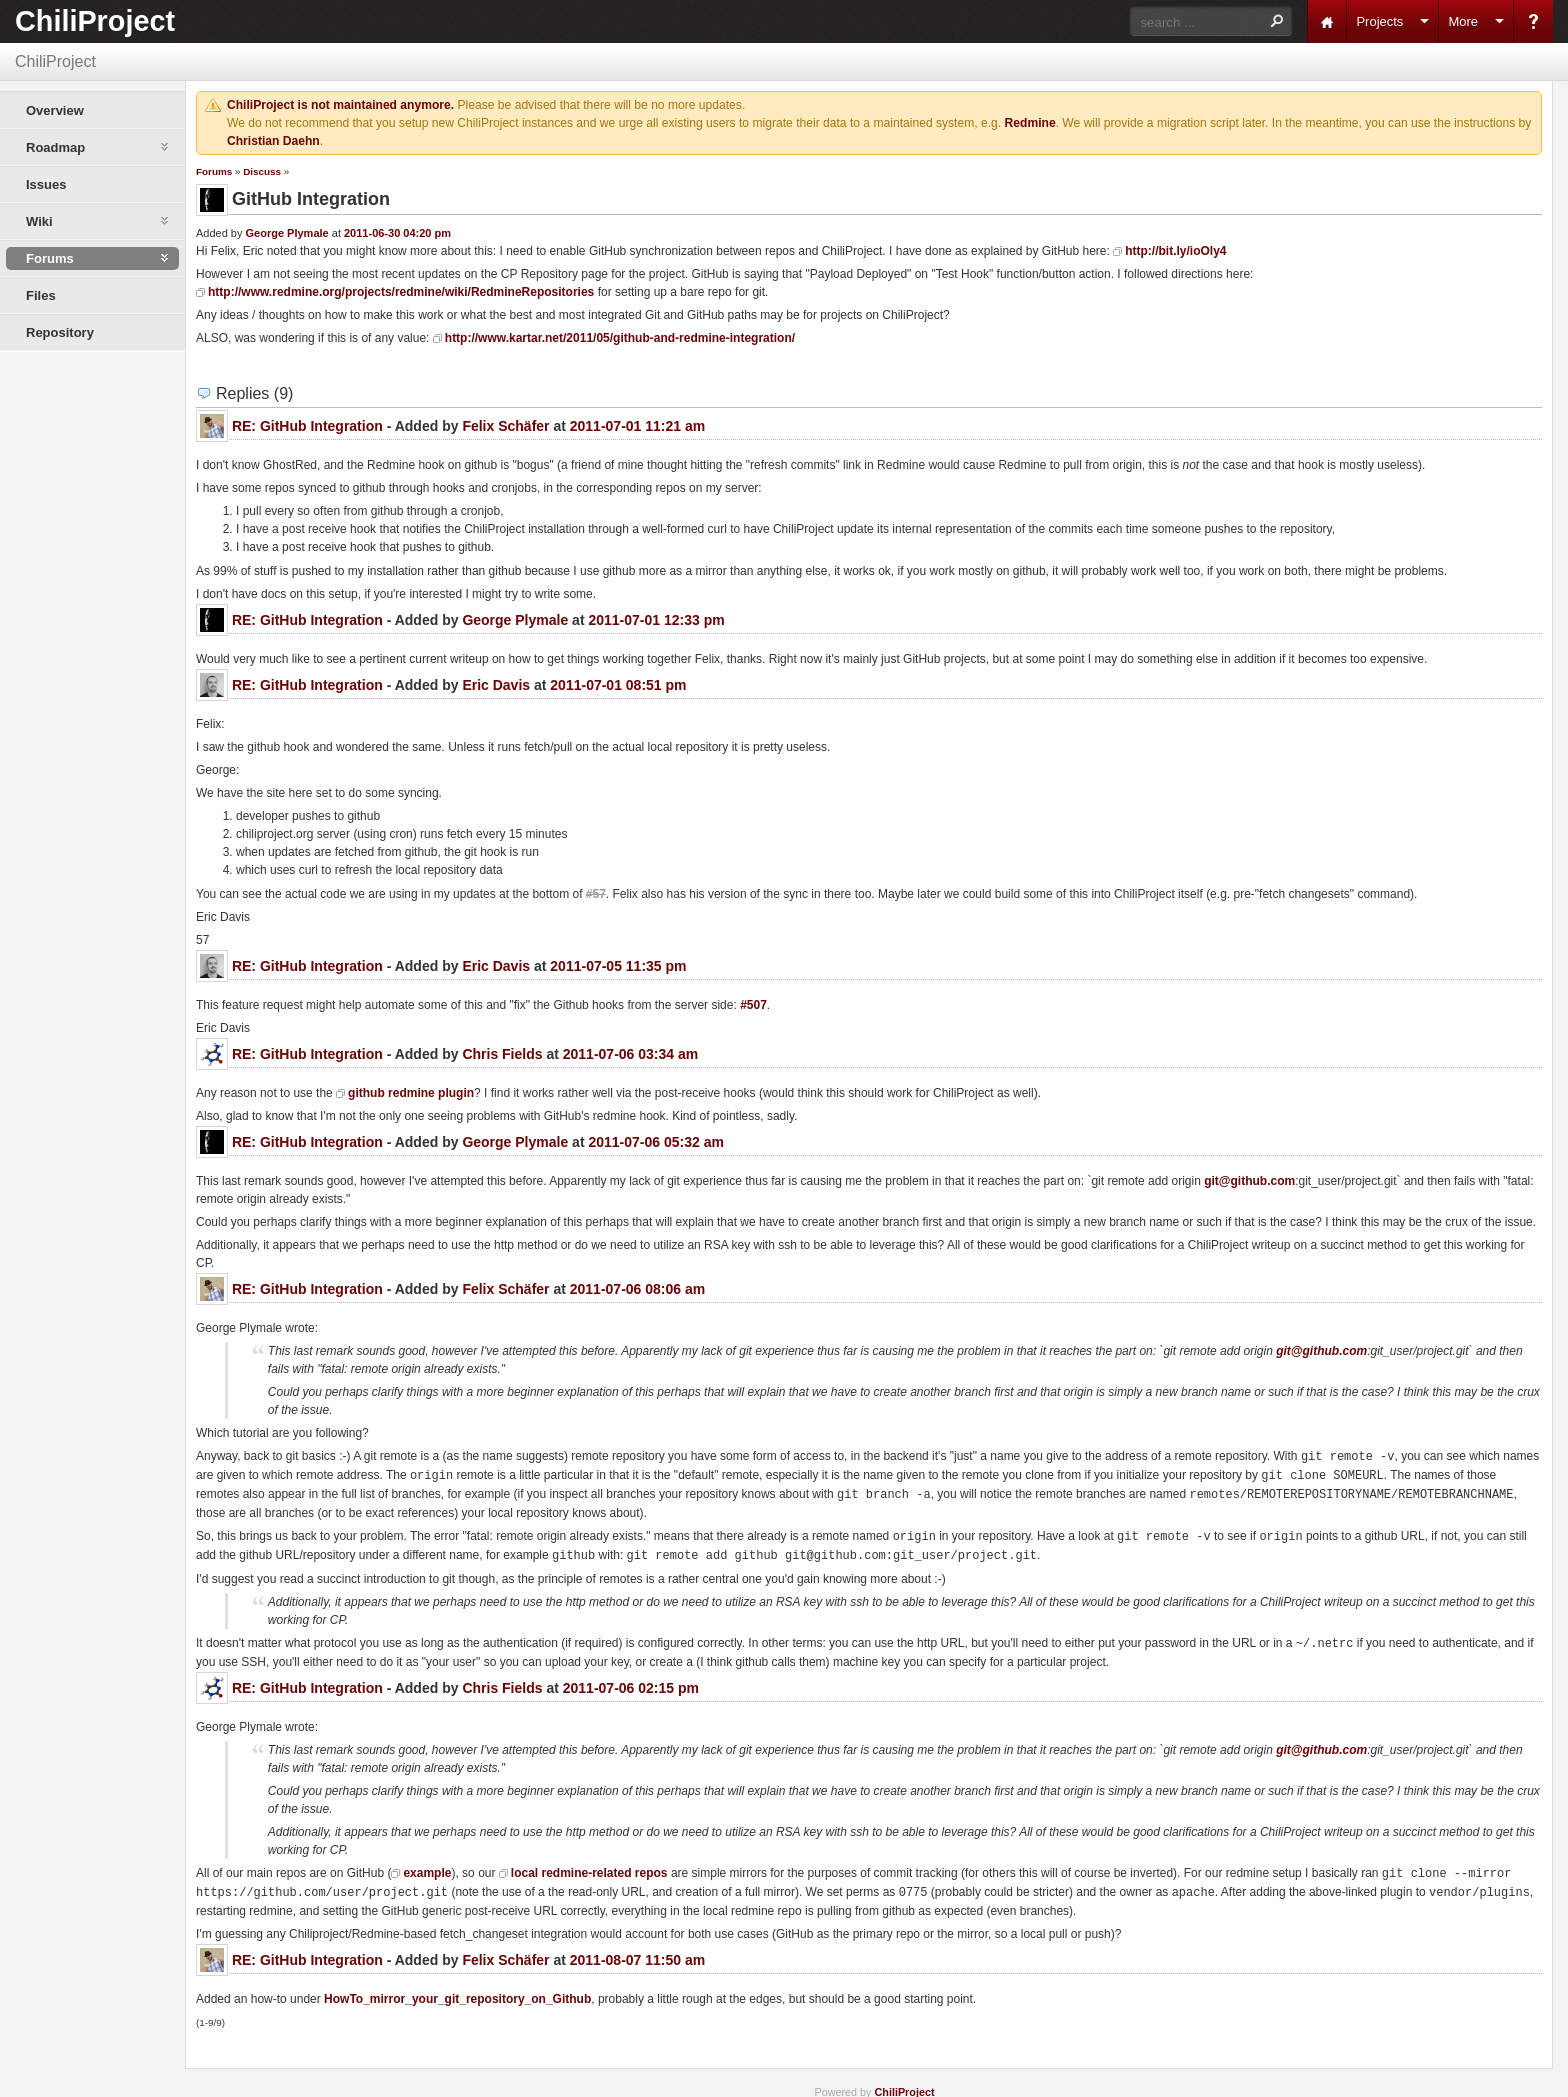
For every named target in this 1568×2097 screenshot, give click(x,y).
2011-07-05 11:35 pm (618, 966)
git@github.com (1249, 1181)
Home (1327, 21)
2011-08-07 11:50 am (637, 1952)
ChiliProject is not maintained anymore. (340, 105)
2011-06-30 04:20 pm (397, 233)
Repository (60, 332)
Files (41, 295)
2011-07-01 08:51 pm (618, 685)
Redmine (1030, 123)
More (1463, 21)
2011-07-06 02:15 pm (631, 1682)
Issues (46, 184)
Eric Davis (496, 685)
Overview (55, 110)
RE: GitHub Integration (307, 426)
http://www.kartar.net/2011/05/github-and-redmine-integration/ (620, 338)
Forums (214, 171)
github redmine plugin (411, 1093)
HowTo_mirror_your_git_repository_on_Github (457, 1991)
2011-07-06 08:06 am (637, 1289)
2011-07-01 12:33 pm (656, 620)
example (427, 1867)
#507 (753, 1005)
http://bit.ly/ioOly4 (1175, 251)
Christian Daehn (273, 141)
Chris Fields (502, 1054)
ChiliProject (95, 21)
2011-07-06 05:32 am (655, 1142)
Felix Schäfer (505, 426)
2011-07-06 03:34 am (630, 1054)
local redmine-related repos (589, 1867)
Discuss (262, 171)
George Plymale (287, 233)
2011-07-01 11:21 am (637, 426)
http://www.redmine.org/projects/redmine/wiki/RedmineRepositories (401, 292)
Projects (1379, 21)
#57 (596, 894)
